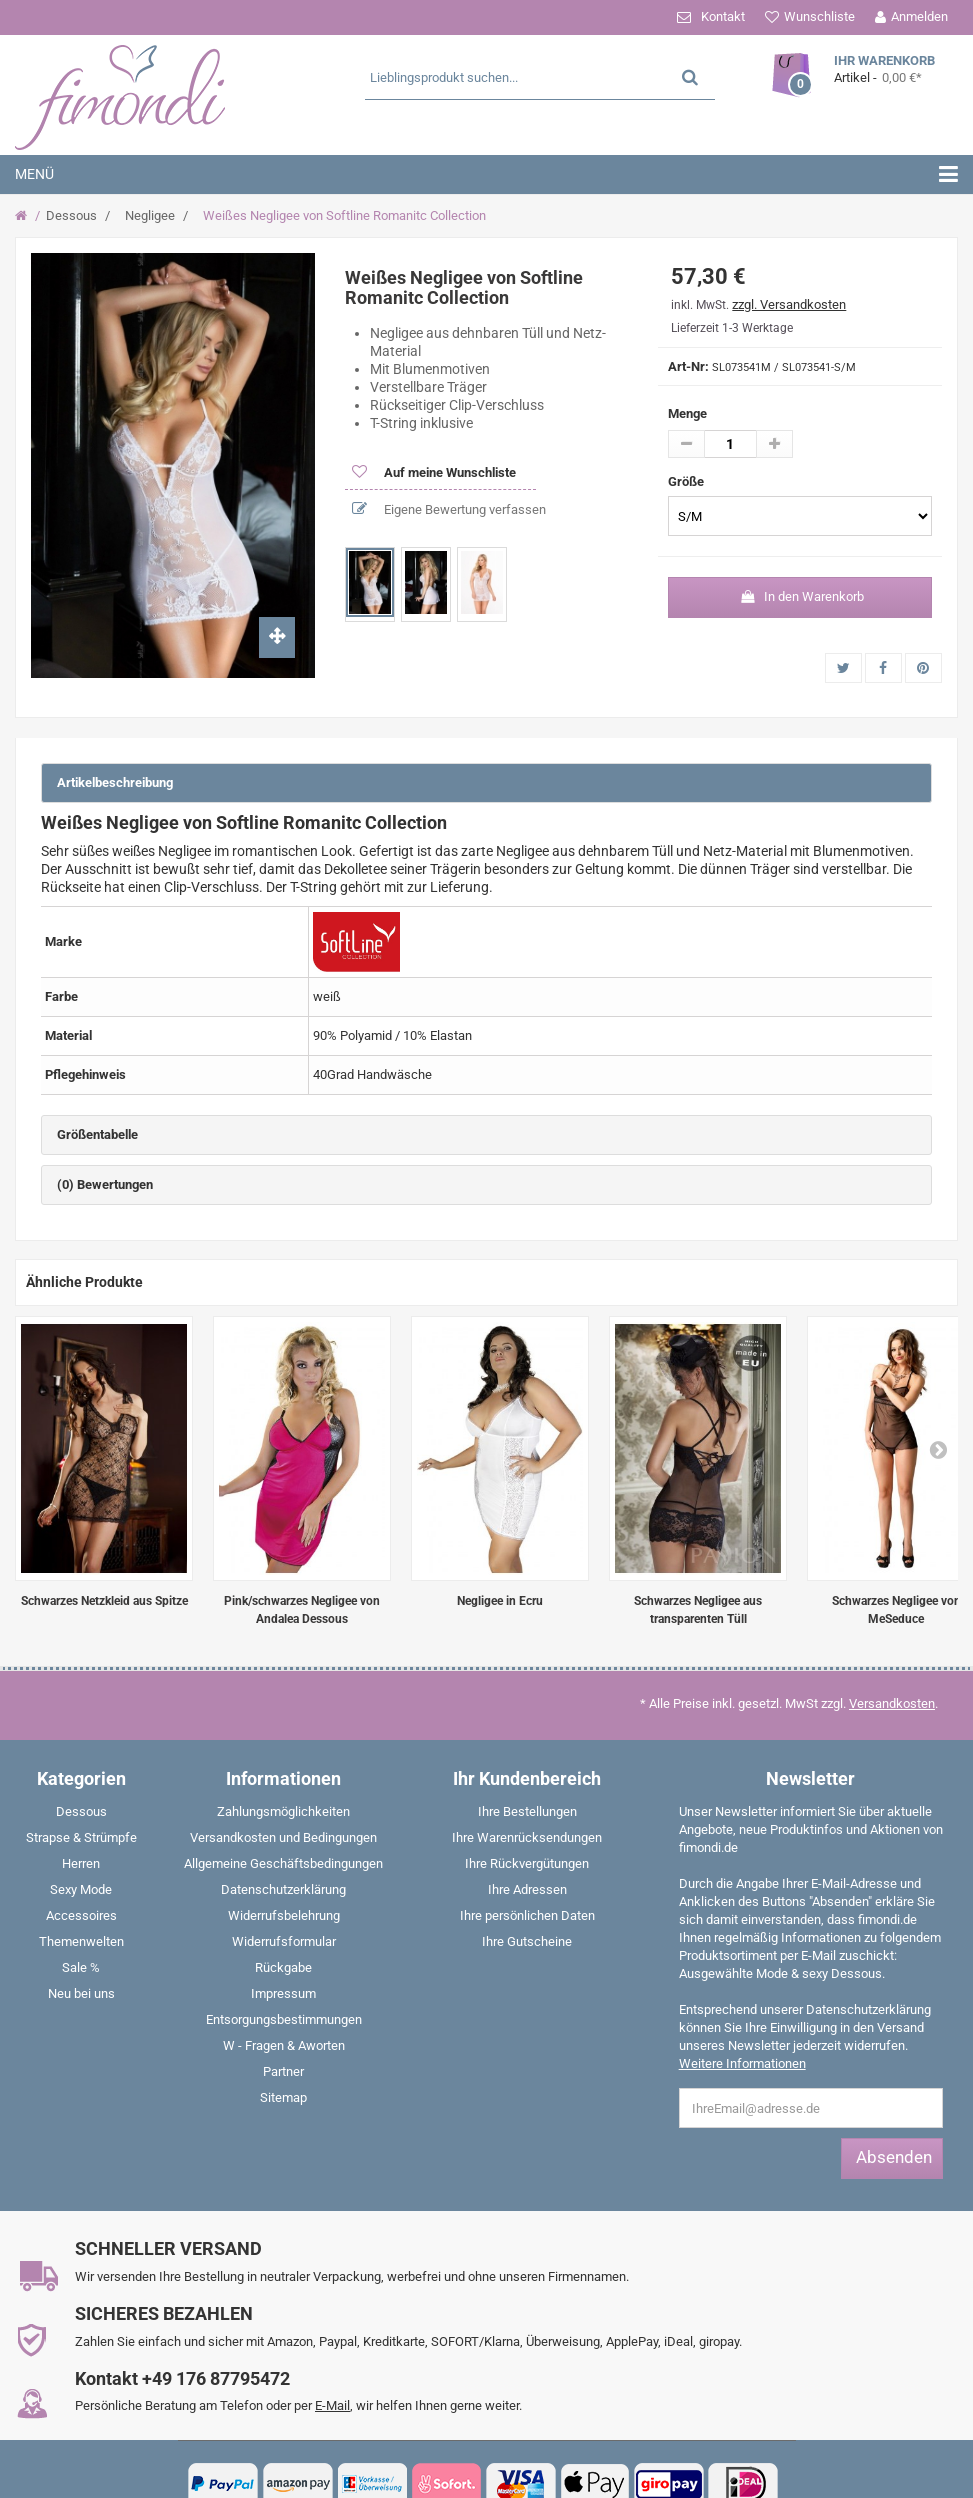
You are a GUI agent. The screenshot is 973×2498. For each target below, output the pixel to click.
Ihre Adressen (527, 1889)
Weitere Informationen (742, 2063)
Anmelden (919, 16)
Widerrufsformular (284, 1941)
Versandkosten (892, 1703)
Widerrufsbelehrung (284, 1915)
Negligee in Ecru (500, 1601)
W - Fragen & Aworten (284, 2045)
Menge (687, 413)
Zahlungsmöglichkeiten (283, 1811)
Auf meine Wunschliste (448, 472)
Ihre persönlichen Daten (527, 1915)
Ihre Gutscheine (527, 1941)
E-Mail (332, 2405)
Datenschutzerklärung (283, 1889)
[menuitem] (81, 1816)
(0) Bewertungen (105, 1184)
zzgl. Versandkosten (789, 304)
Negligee (150, 215)
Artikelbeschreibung (115, 782)
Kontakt (723, 16)
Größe (687, 481)
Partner (283, 2071)
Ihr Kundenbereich (527, 1778)
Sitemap (283, 2097)
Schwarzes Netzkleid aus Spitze (104, 1601)
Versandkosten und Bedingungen (283, 1837)
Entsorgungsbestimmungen (284, 2019)
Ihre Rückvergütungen (527, 1863)
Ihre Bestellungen (527, 1811)
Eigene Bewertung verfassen (463, 509)
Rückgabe (283, 1967)
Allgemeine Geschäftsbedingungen (283, 1863)
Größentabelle (97, 1134)
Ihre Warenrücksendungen (527, 1837)
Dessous (71, 215)
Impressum (283, 1993)
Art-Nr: (688, 366)
